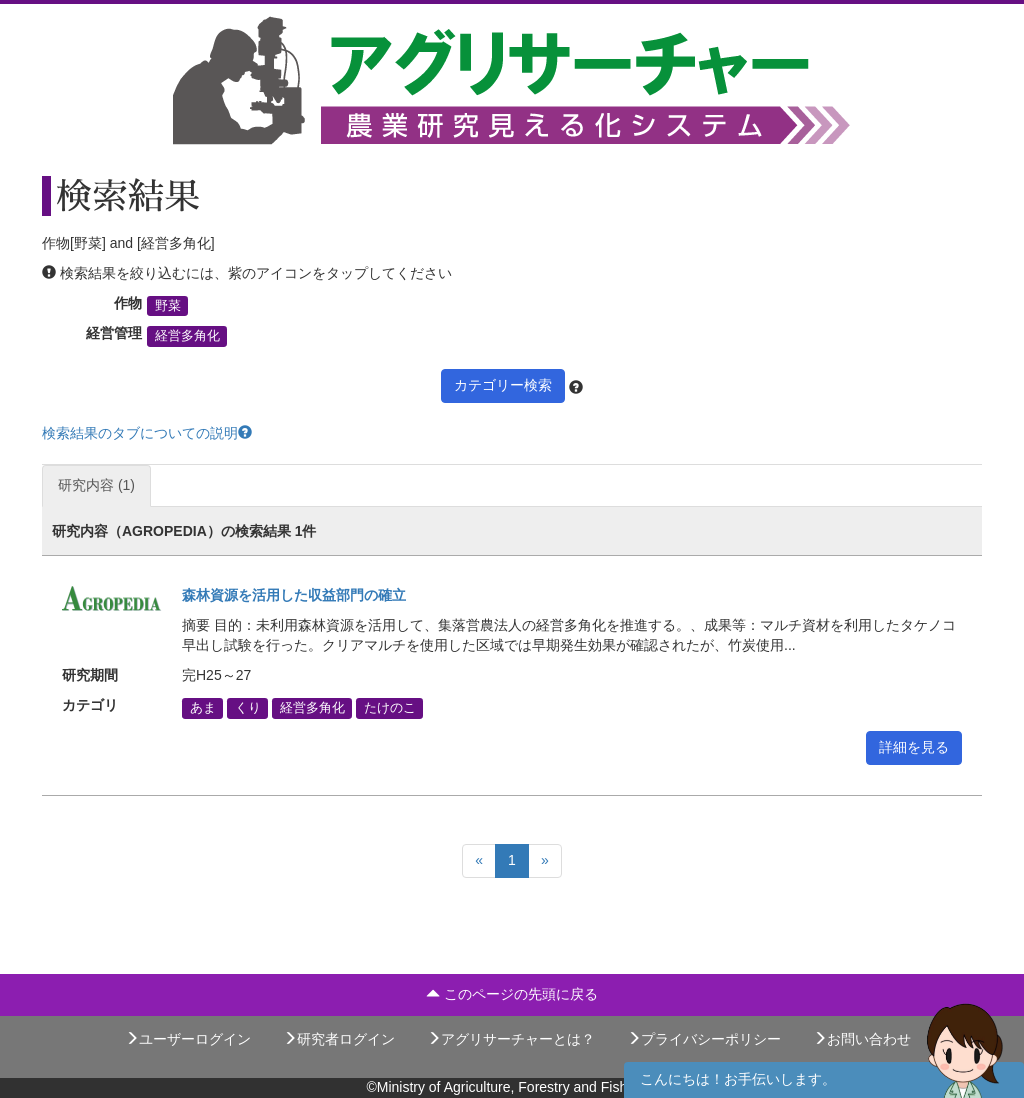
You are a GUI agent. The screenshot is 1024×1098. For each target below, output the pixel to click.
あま (203, 708)
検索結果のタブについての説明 (147, 433)
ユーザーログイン (188, 1039)
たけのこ (390, 708)
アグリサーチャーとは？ (511, 1039)
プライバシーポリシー (704, 1039)
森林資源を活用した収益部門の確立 (294, 595)
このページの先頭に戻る (512, 994)
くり (248, 708)
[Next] (545, 861)
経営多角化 (187, 336)
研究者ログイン (339, 1039)
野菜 (168, 306)
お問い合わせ (862, 1039)
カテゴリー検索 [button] (503, 385)
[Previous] (479, 861)
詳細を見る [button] (914, 747)
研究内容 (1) (96, 485)
